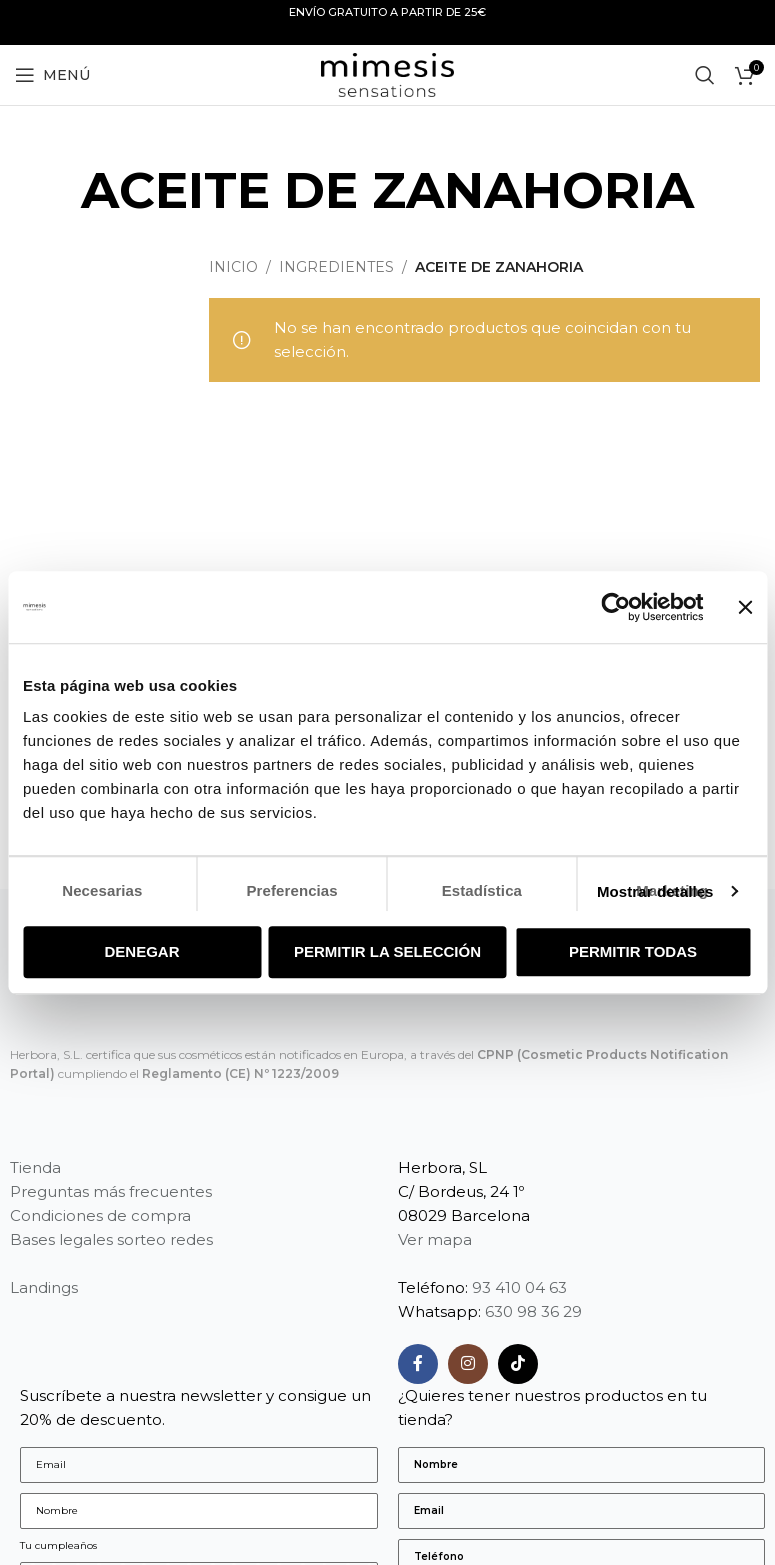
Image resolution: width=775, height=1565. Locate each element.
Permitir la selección (387, 951)
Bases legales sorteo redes (111, 1239)
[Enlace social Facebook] (418, 1364)
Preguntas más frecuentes (111, 1191)
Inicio (233, 267)
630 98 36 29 (533, 1311)
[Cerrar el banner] (745, 607)
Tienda (35, 1167)
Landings (44, 1287)
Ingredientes (336, 267)
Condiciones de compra (100, 1215)
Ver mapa (435, 1239)
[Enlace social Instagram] (468, 1364)
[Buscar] (705, 75)
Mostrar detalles (655, 891)
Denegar (141, 951)
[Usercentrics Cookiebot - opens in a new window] (615, 607)
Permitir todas (633, 951)
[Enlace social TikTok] (518, 1364)
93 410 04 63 (519, 1287)
